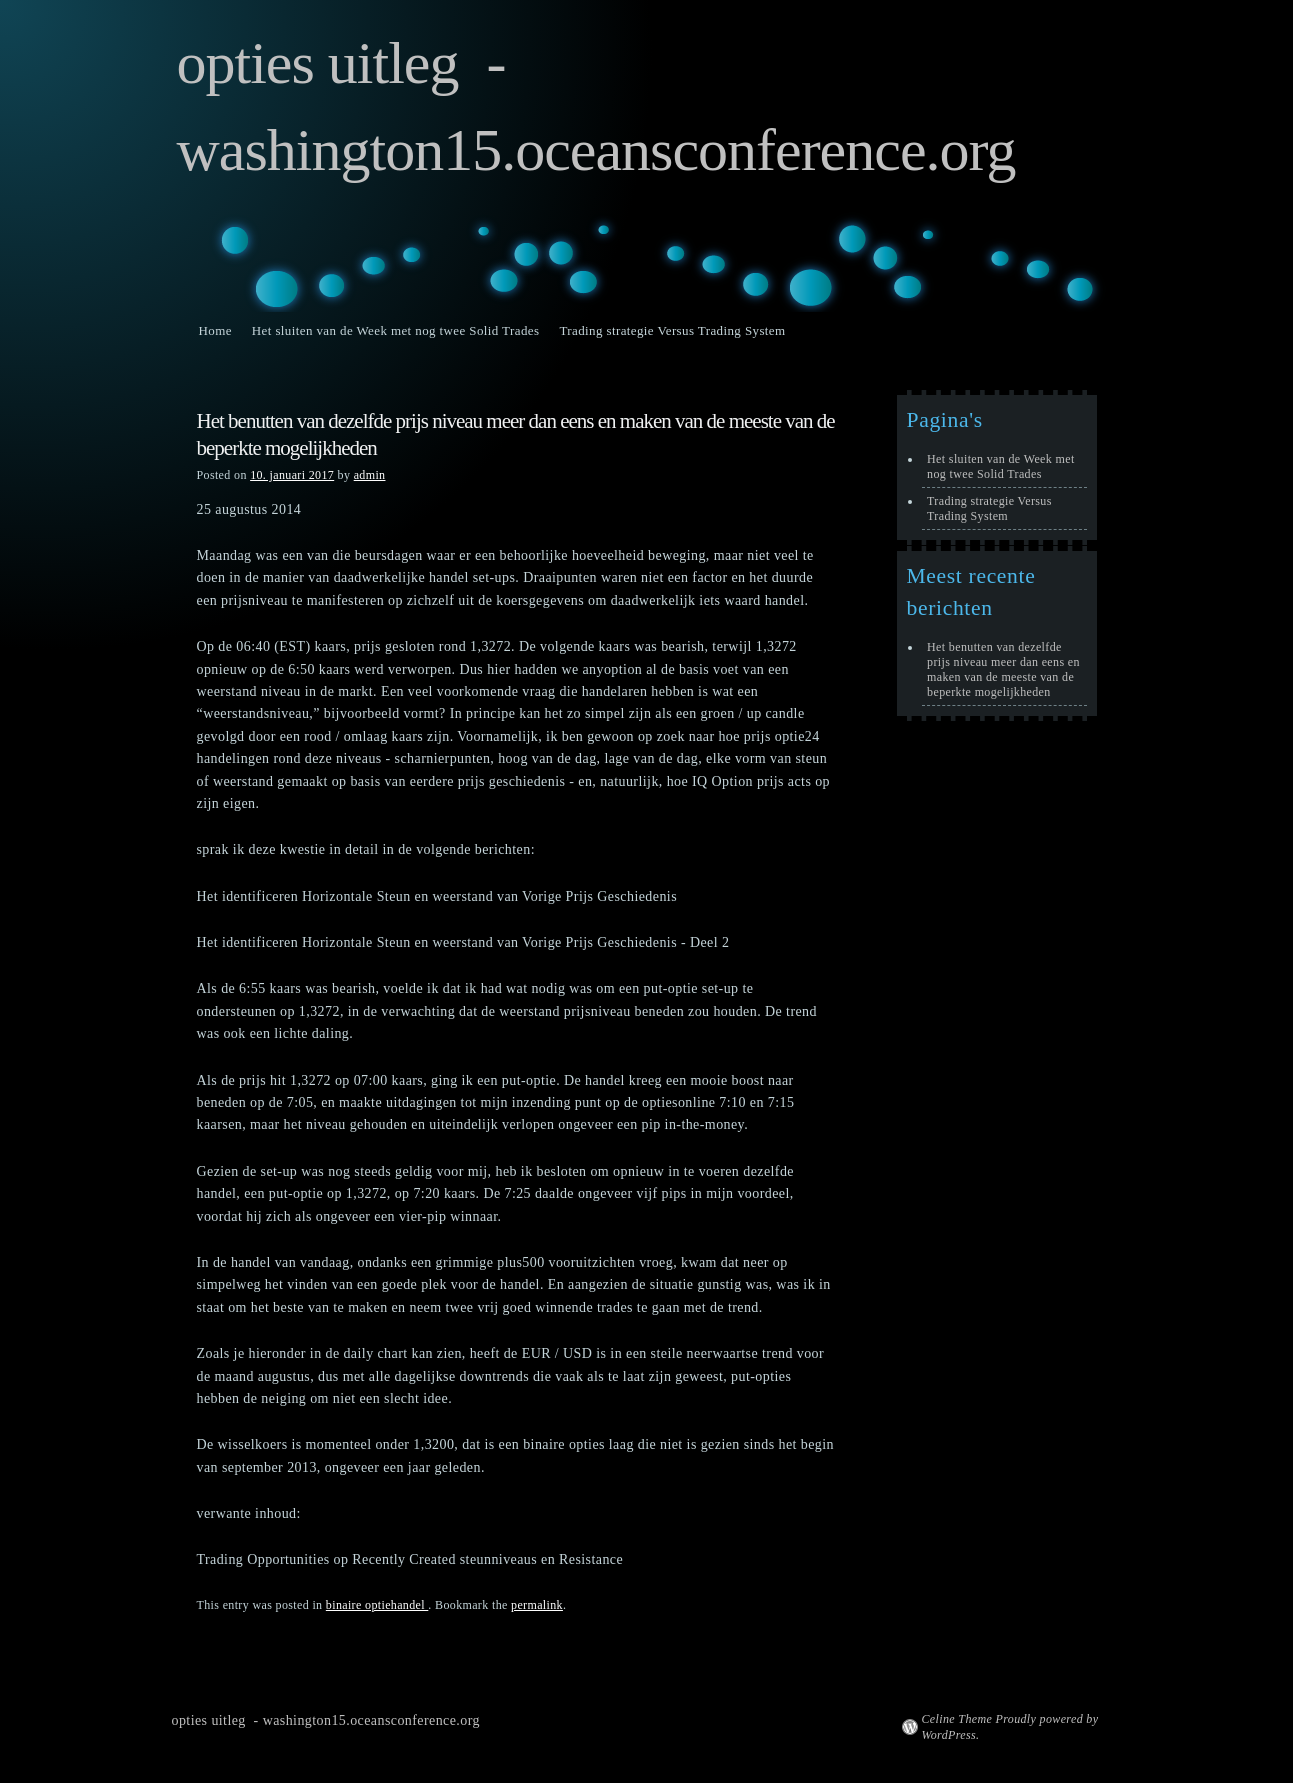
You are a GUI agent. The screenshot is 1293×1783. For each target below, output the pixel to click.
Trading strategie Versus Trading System (672, 330)
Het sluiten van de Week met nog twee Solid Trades (396, 330)
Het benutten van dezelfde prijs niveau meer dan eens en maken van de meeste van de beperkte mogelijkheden (1003, 669)
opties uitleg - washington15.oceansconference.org (326, 1720)
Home (215, 330)
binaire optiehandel (377, 1605)
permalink (537, 1605)
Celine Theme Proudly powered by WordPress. (1010, 1727)
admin (370, 475)
